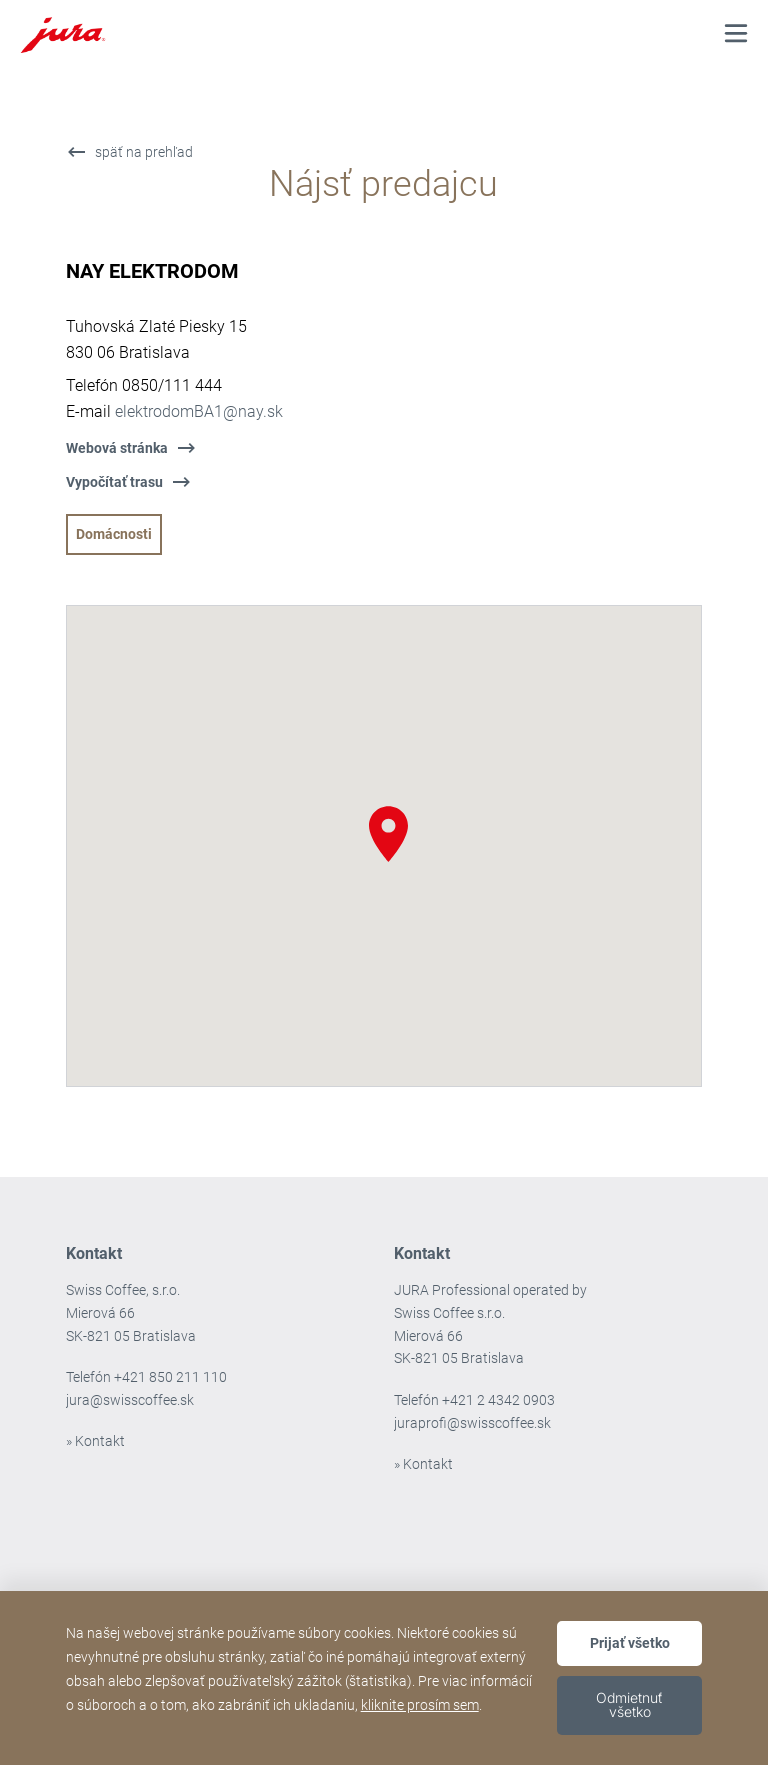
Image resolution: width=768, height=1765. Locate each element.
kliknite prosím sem (420, 1705)
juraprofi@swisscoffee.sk (472, 1423)
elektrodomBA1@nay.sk (199, 411)
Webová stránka (117, 448)
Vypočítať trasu (114, 482)
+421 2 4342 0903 (498, 1400)
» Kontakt (95, 1441)
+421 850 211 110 (170, 1377)
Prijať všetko (630, 1643)
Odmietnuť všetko (629, 1704)
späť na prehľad (144, 152)
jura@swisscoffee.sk (130, 1400)
